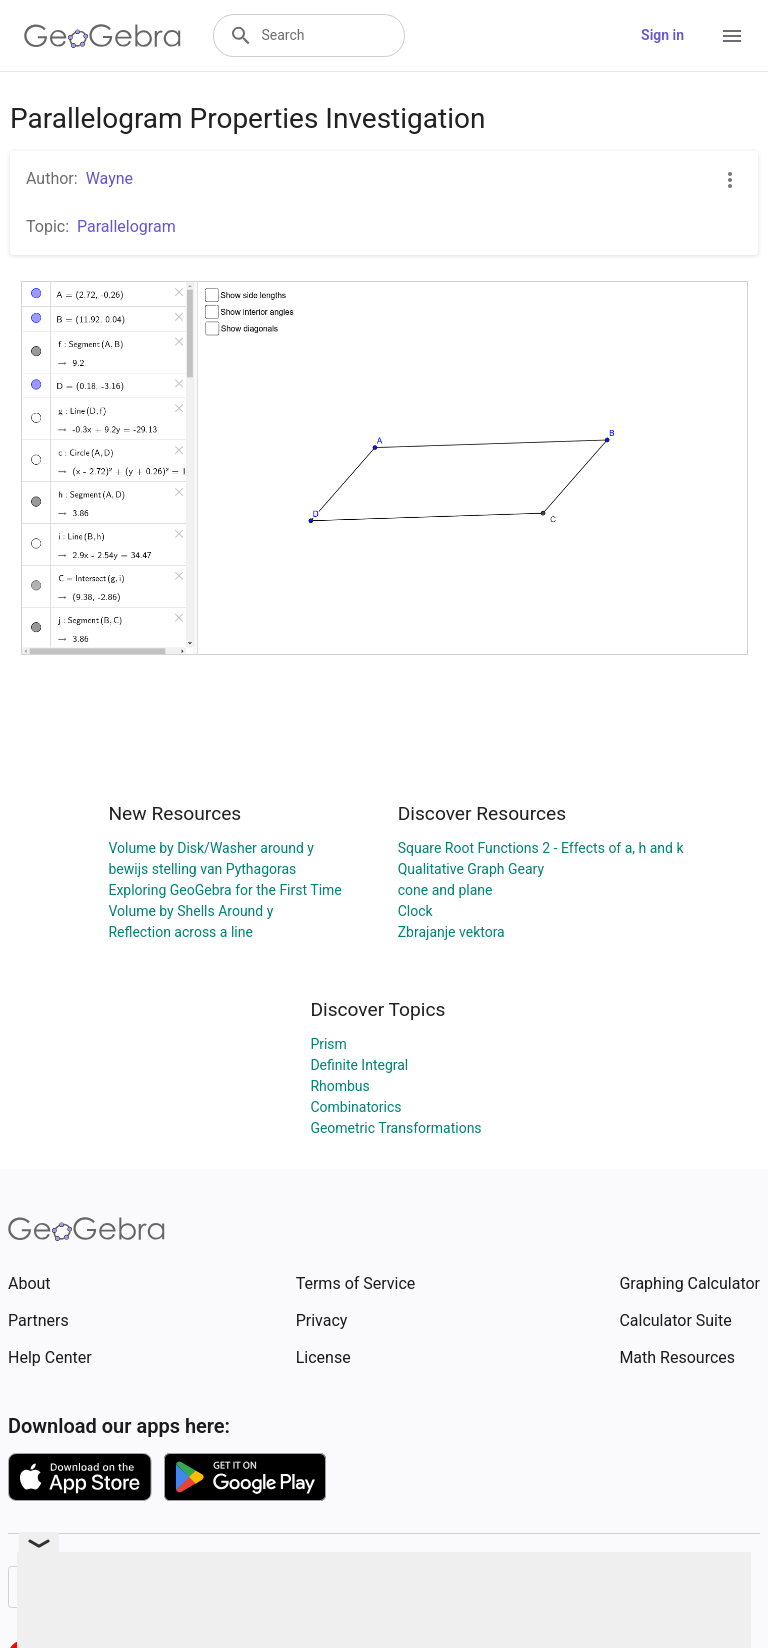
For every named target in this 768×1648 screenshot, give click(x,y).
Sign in (662, 35)
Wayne (109, 178)
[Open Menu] (732, 36)
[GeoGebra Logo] (102, 36)
